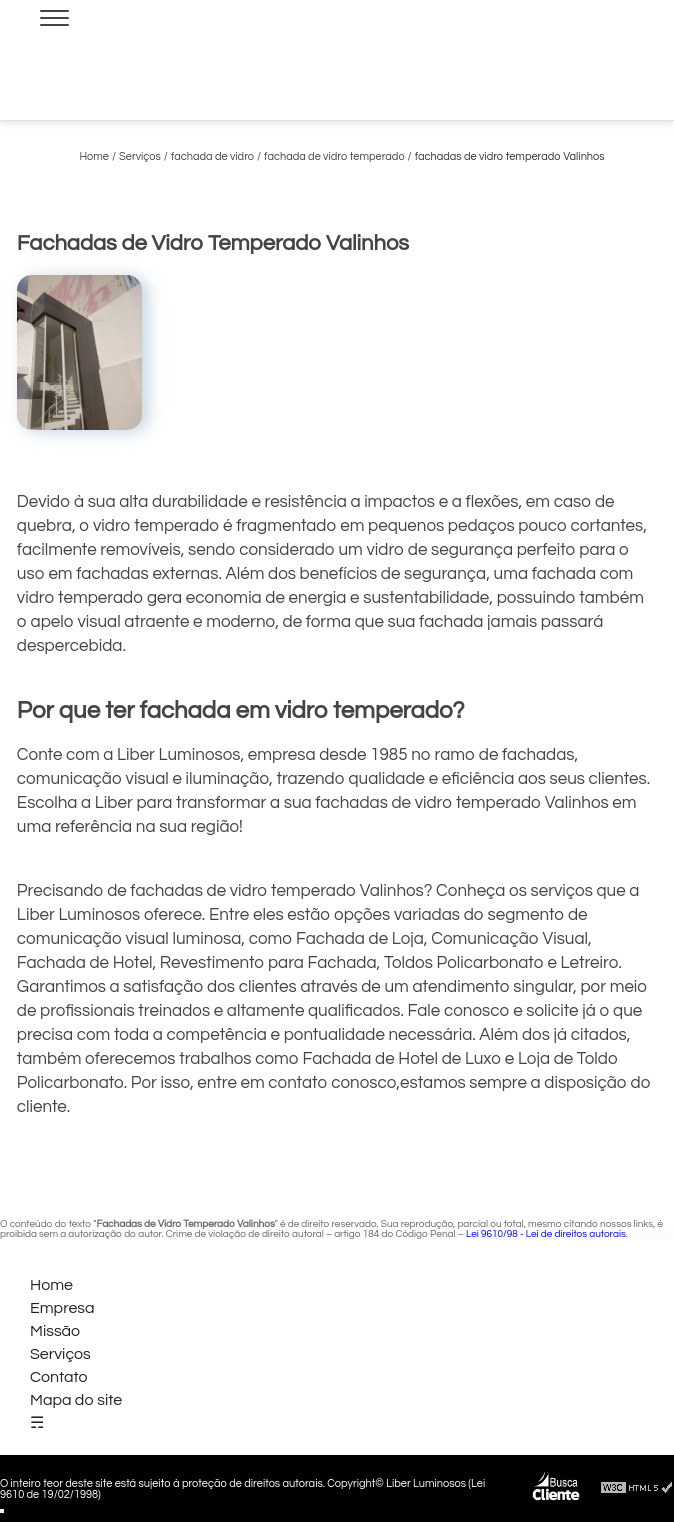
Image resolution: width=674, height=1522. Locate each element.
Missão (55, 1331)
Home (51, 1285)
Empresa (62, 1308)
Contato (59, 1377)
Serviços (60, 1354)
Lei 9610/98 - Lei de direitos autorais (546, 1234)
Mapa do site (76, 1400)
